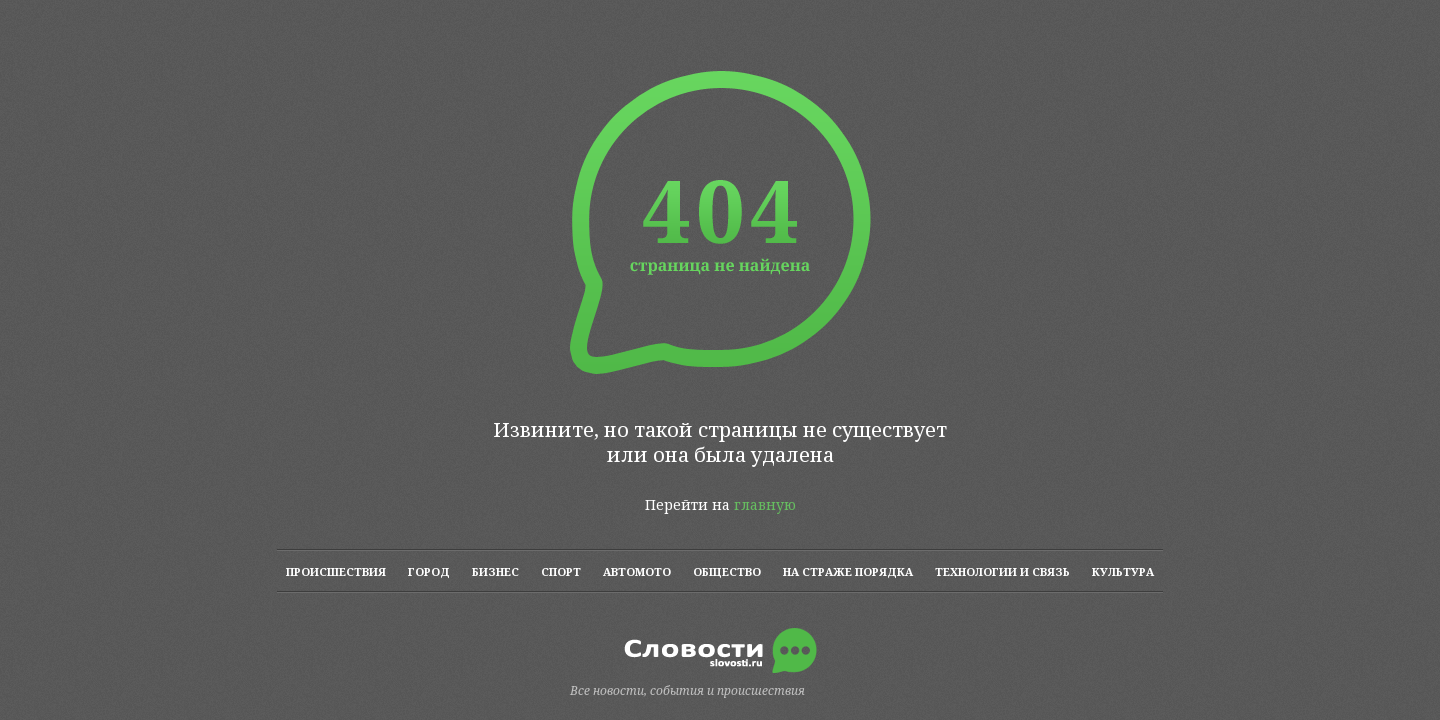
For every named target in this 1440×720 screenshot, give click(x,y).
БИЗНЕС (495, 571)
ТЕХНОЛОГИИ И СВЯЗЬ (1002, 571)
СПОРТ (561, 571)
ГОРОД (429, 571)
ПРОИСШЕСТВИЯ (336, 571)
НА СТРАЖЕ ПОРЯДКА (848, 571)
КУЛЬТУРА (1123, 571)
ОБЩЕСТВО (727, 571)
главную (765, 504)
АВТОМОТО (637, 571)
